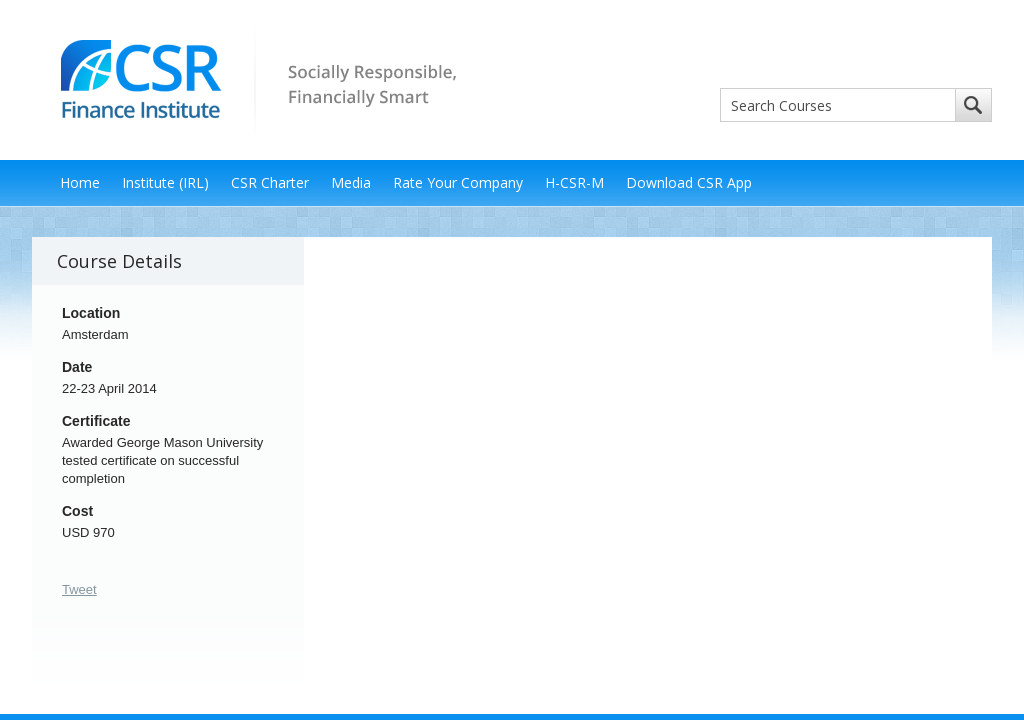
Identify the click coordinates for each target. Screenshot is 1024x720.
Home (80, 182)
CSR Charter (270, 182)
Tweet (79, 589)
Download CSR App (689, 182)
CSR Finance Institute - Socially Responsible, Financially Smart (252, 78)
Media (351, 182)
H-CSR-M (574, 182)
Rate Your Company (458, 182)
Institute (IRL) (165, 182)
